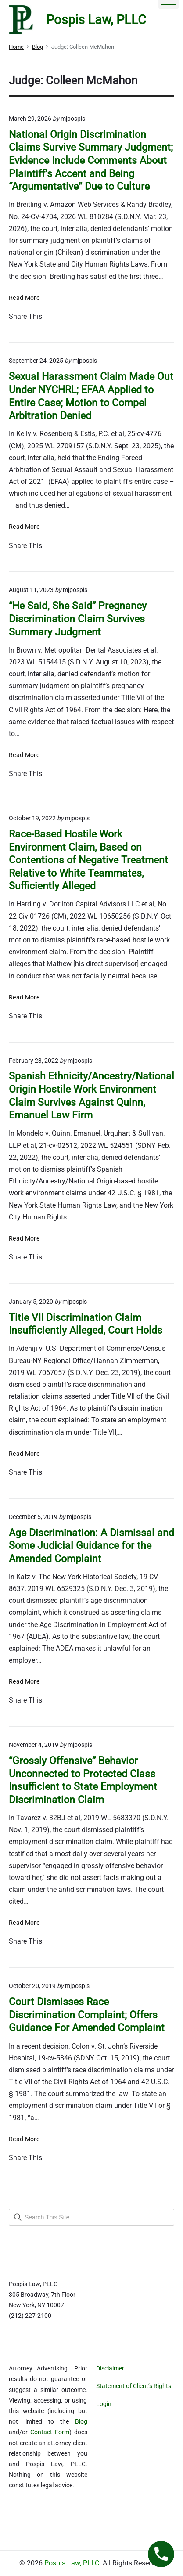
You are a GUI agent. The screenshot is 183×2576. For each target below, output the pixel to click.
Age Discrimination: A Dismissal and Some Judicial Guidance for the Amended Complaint (91, 1546)
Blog (81, 2421)
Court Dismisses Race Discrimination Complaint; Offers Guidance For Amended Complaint (87, 2015)
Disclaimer (110, 2368)
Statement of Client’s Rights (133, 2385)
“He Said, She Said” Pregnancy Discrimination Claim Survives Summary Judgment (78, 619)
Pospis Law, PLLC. (73, 2563)
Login (103, 2403)
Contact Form (49, 2431)
